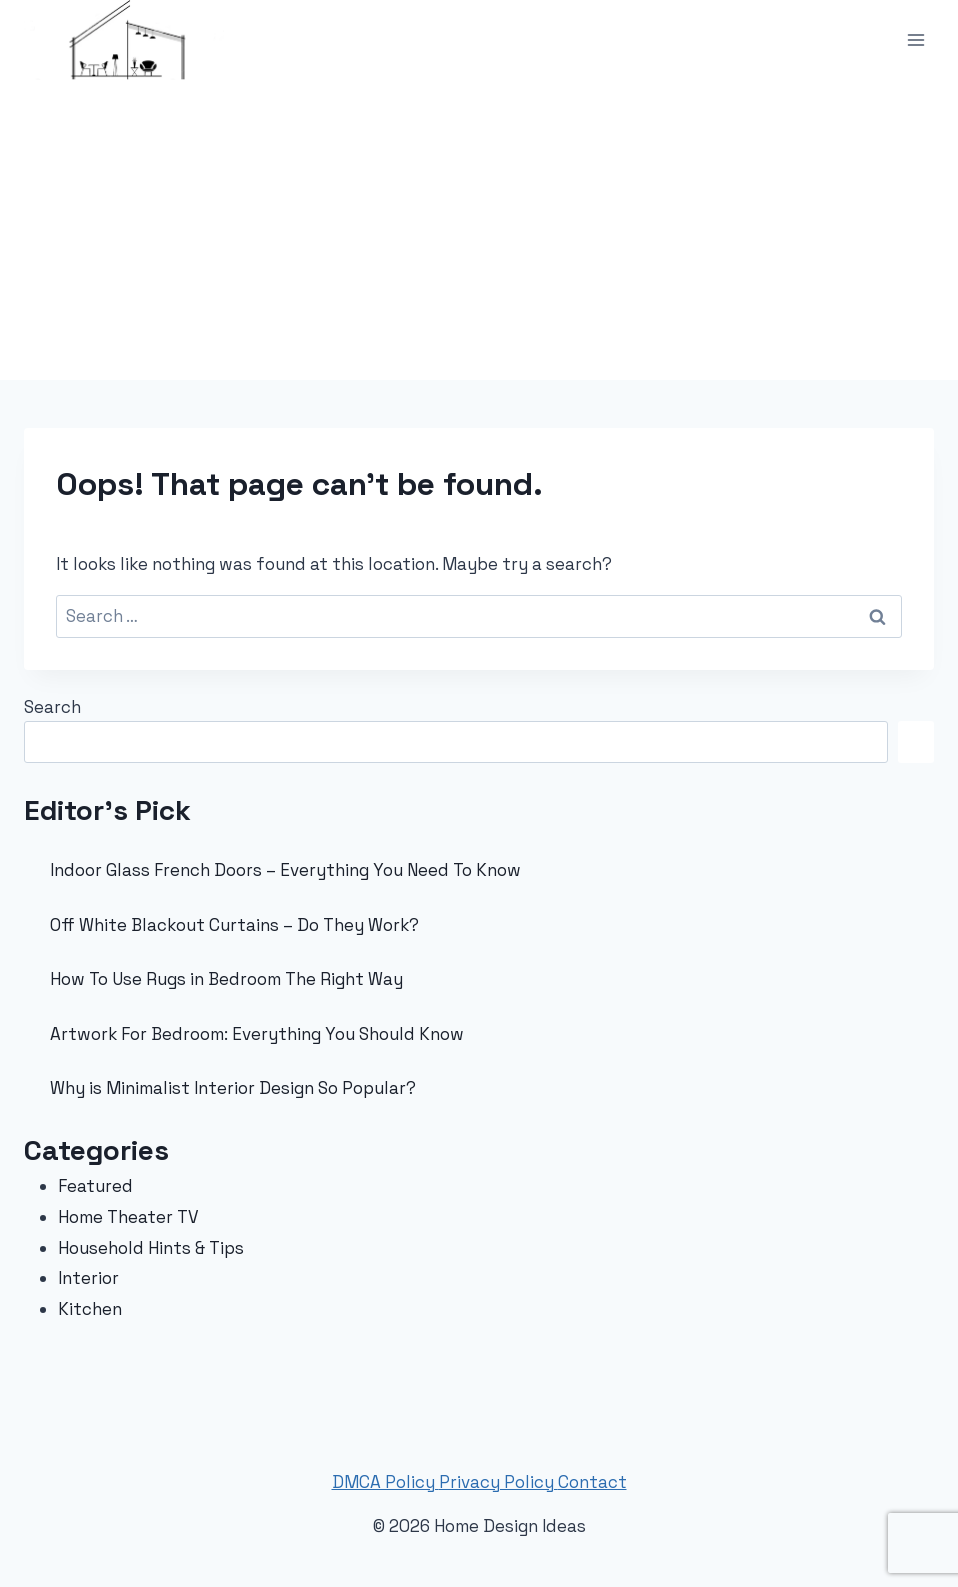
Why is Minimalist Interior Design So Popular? (233, 1088)
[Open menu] (915, 39)
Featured (95, 1186)
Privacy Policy (498, 1482)
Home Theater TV (128, 1217)
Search (52, 707)
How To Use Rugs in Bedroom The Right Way (226, 979)
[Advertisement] (479, 230)
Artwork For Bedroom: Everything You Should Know (257, 1034)
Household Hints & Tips (151, 1248)
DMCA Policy (385, 1482)
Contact (592, 1482)
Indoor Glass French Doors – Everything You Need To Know (285, 870)
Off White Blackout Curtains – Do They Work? (234, 925)
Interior (88, 1278)
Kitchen (90, 1309)
